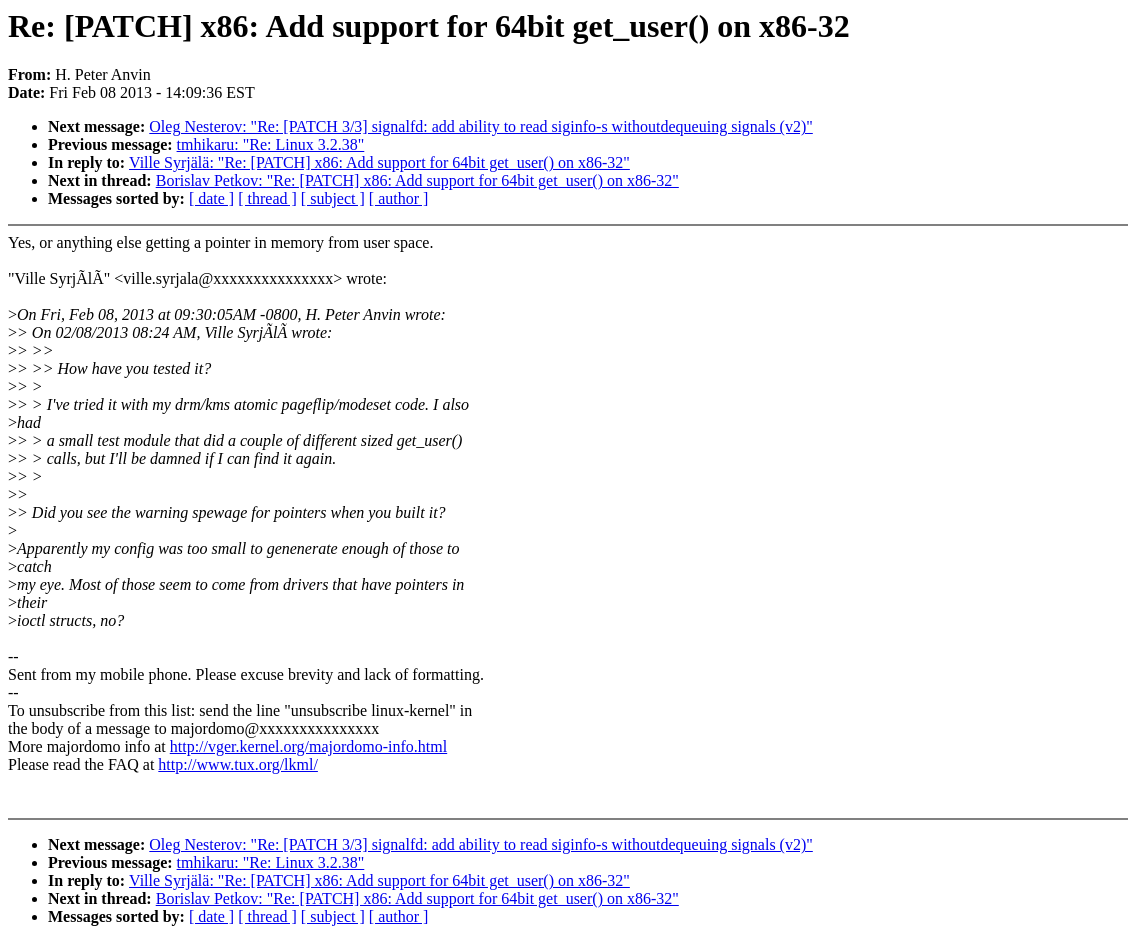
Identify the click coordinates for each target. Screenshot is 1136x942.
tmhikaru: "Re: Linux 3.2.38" (271, 144)
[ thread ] (267, 198)
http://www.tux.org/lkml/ (238, 764)
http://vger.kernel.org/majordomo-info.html (308, 746)
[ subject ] (333, 198)
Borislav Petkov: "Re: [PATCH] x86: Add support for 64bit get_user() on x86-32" (417, 180)
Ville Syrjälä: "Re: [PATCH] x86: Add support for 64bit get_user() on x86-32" (379, 162)
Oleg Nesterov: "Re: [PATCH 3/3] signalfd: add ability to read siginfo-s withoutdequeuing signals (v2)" (481, 126)
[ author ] (399, 198)
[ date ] (211, 198)
